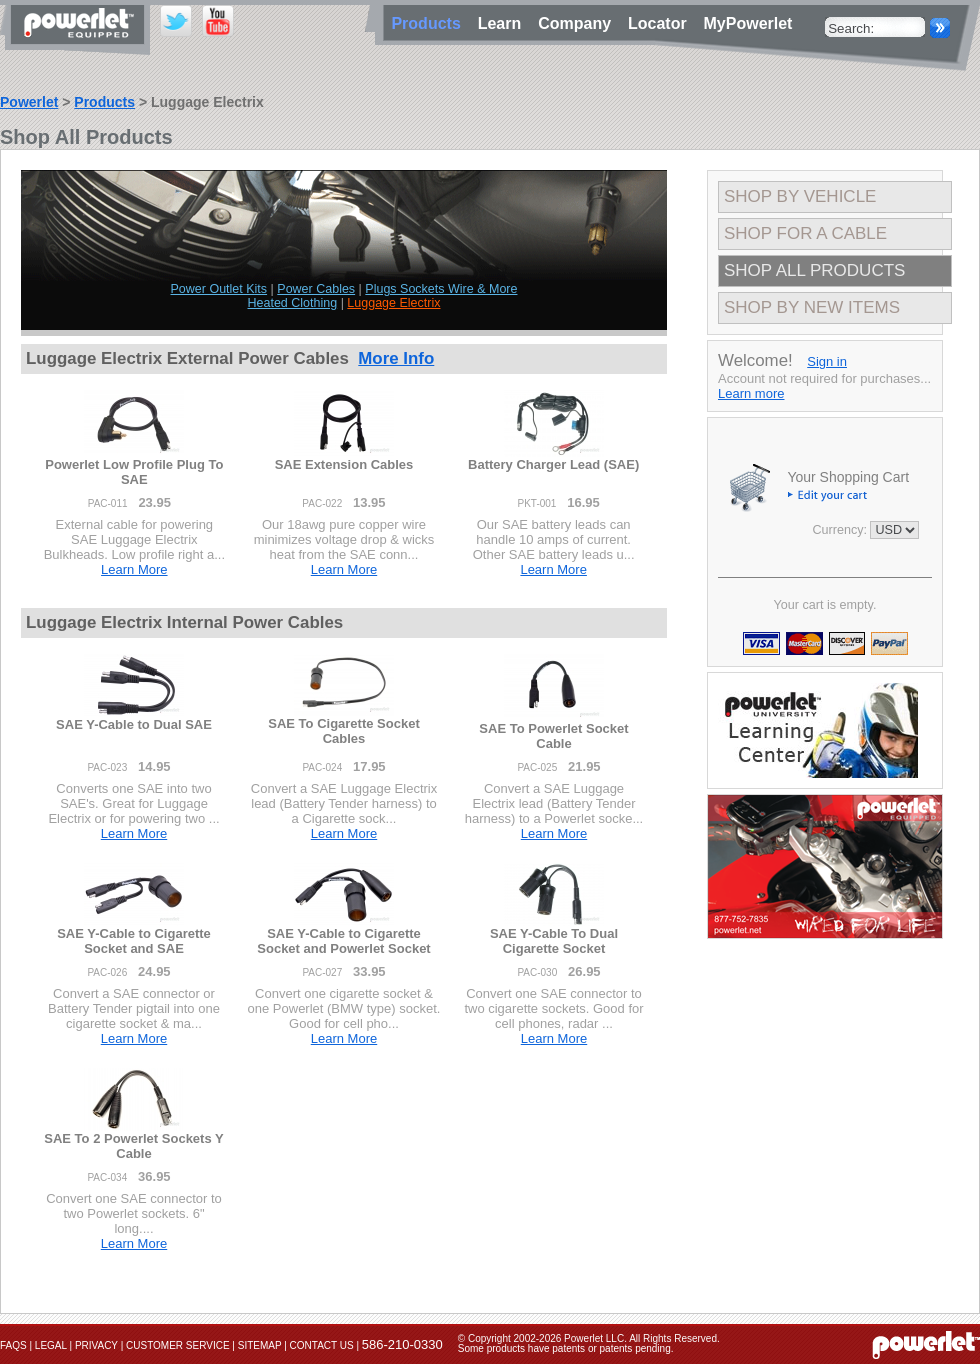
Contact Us (322, 1345)
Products (104, 102)
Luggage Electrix (393, 303)
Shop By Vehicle (800, 196)
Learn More (134, 569)
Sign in (827, 361)
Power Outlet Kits (219, 289)
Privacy (96, 1345)
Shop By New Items (812, 307)
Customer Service (178, 1345)
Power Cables (316, 289)
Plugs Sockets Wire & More (441, 289)
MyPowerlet (748, 23)
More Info (396, 358)
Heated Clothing (293, 303)
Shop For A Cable (805, 233)
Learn (504, 23)
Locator (662, 23)
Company (579, 23)
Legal (51, 1345)
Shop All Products (814, 270)
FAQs (13, 1345)
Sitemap (260, 1345)
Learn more (751, 393)
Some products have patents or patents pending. (566, 1348)
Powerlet (29, 102)
